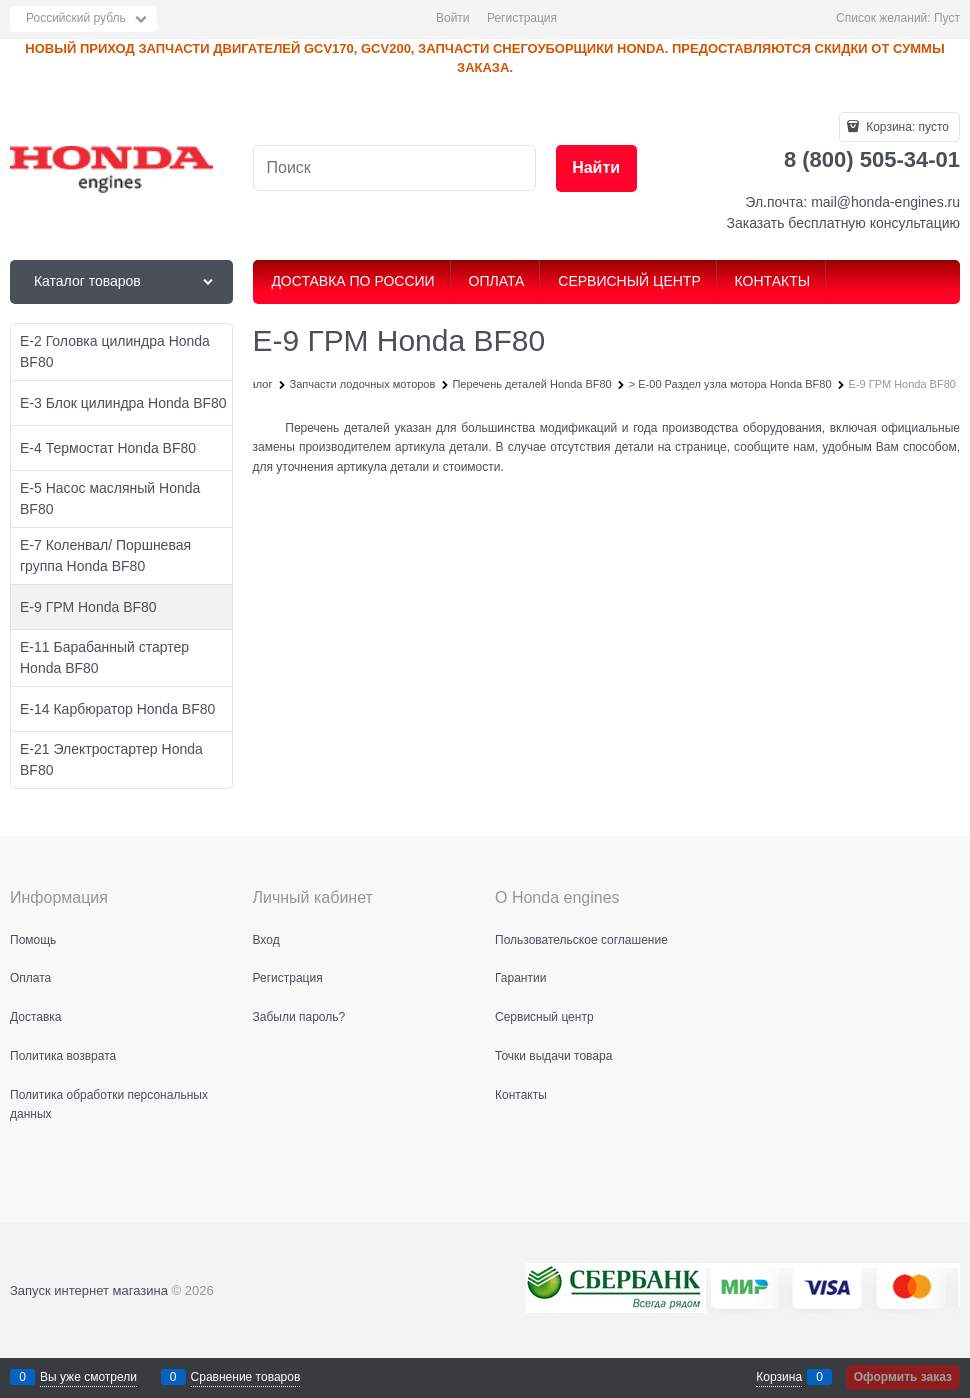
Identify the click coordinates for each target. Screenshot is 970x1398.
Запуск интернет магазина (89, 1290)
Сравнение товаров (246, 1377)
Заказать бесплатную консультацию (843, 223)
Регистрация (522, 18)
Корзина (779, 1377)
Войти (453, 18)
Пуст (947, 18)
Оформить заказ (903, 1377)
